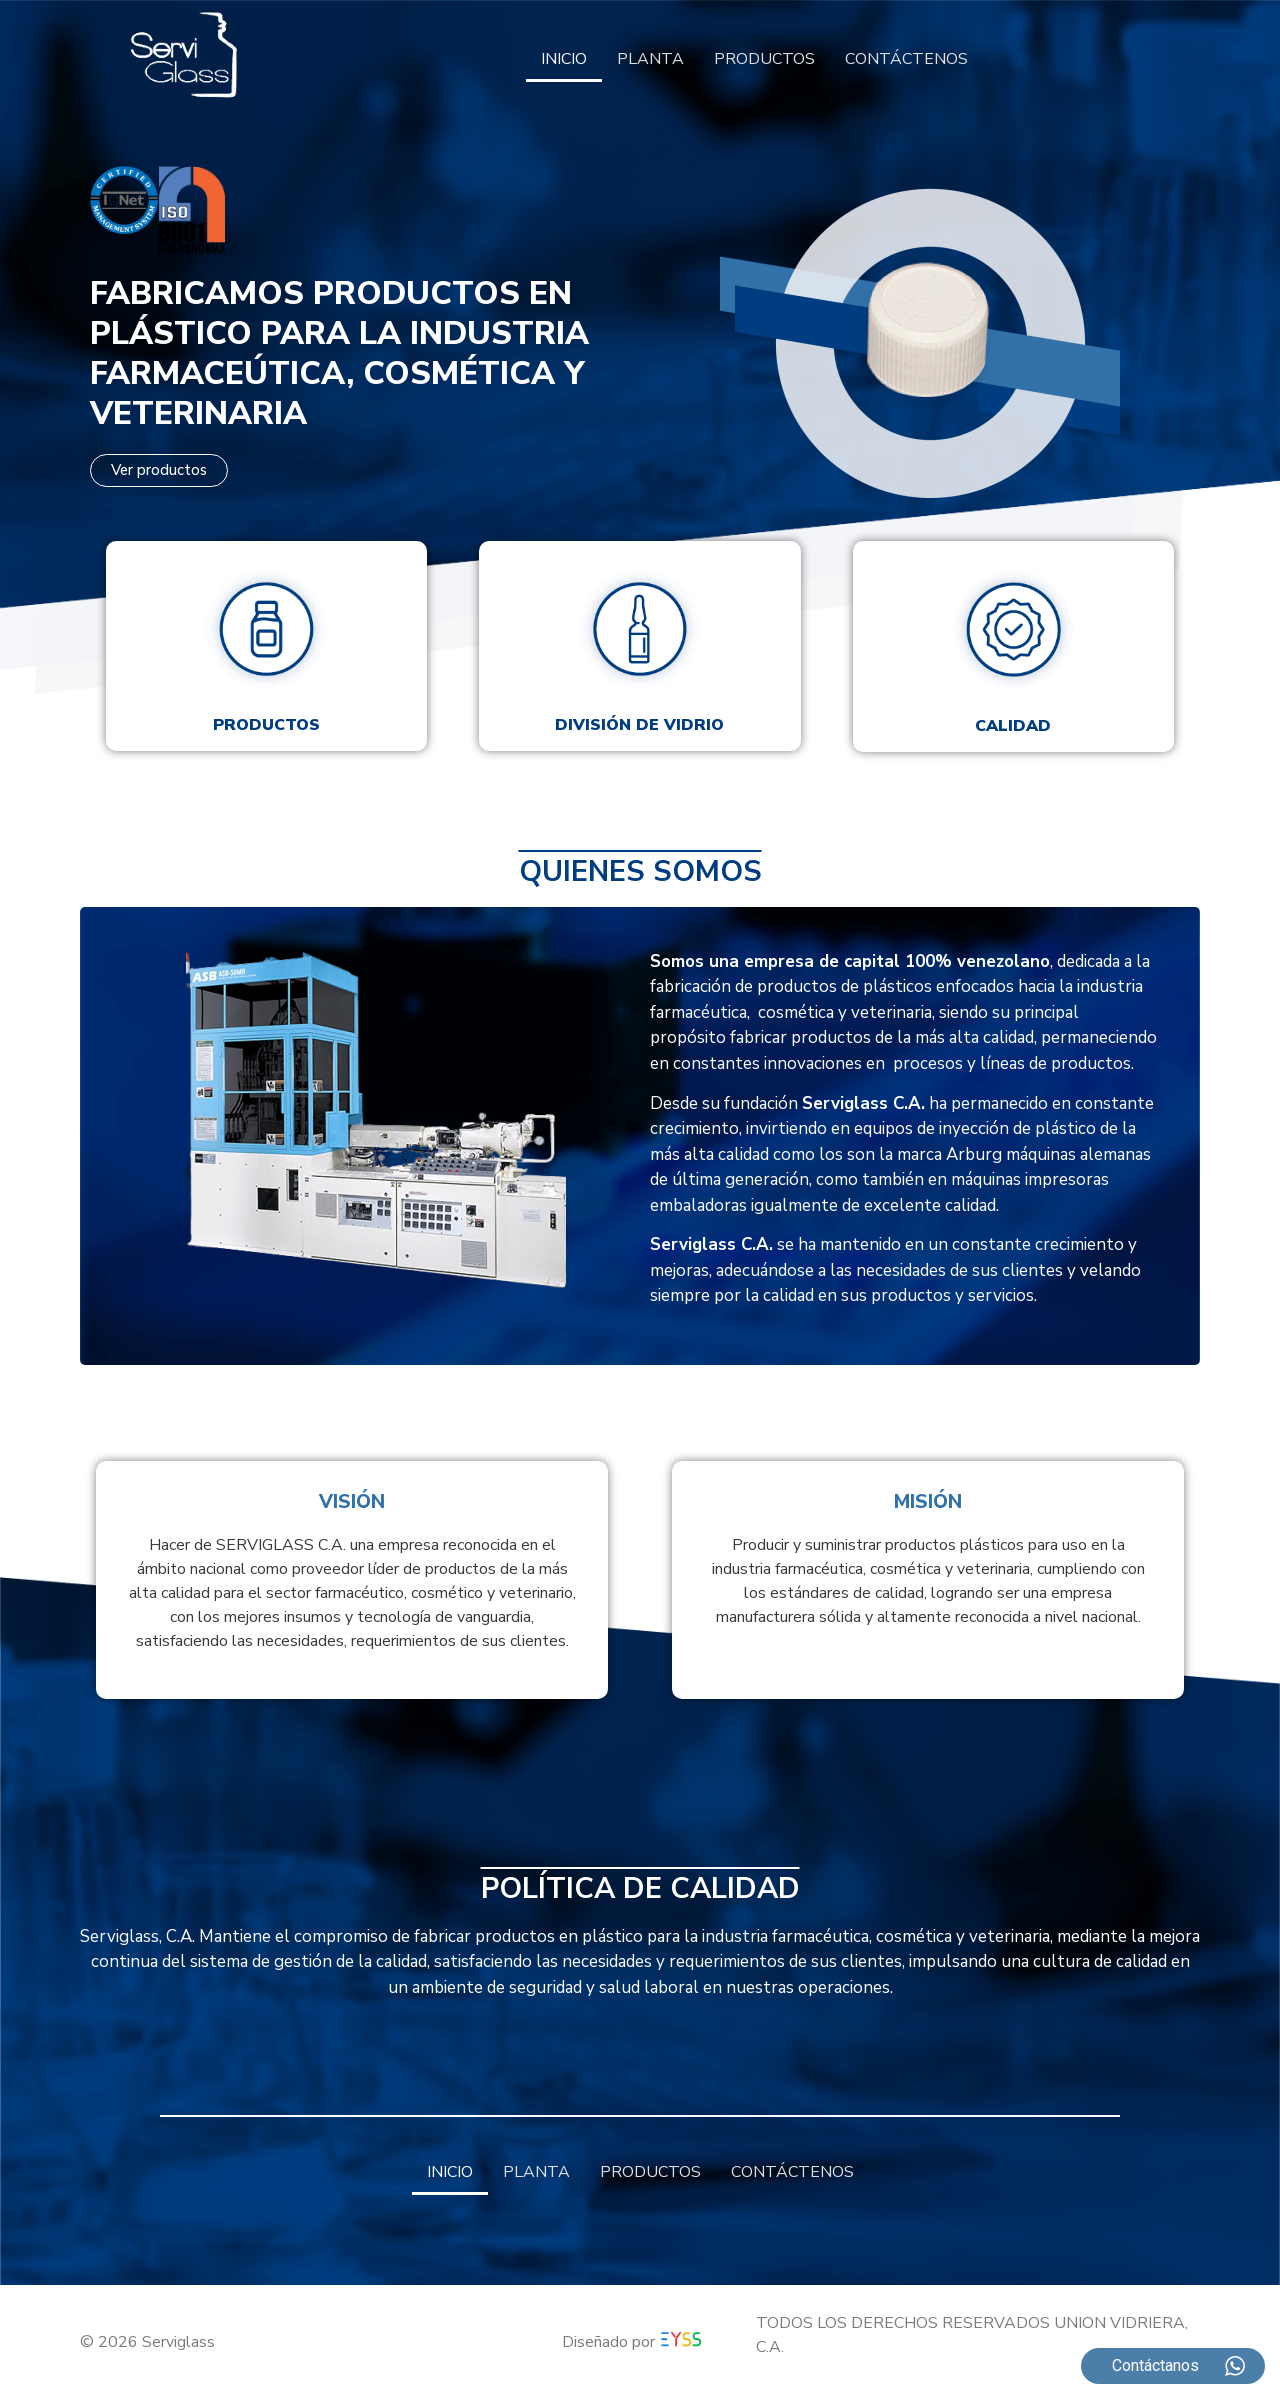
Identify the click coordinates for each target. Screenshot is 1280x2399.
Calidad (1013, 726)
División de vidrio (639, 725)
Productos (266, 725)
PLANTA (650, 59)
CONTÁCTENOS (906, 59)
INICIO (564, 59)
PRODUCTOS (764, 59)
